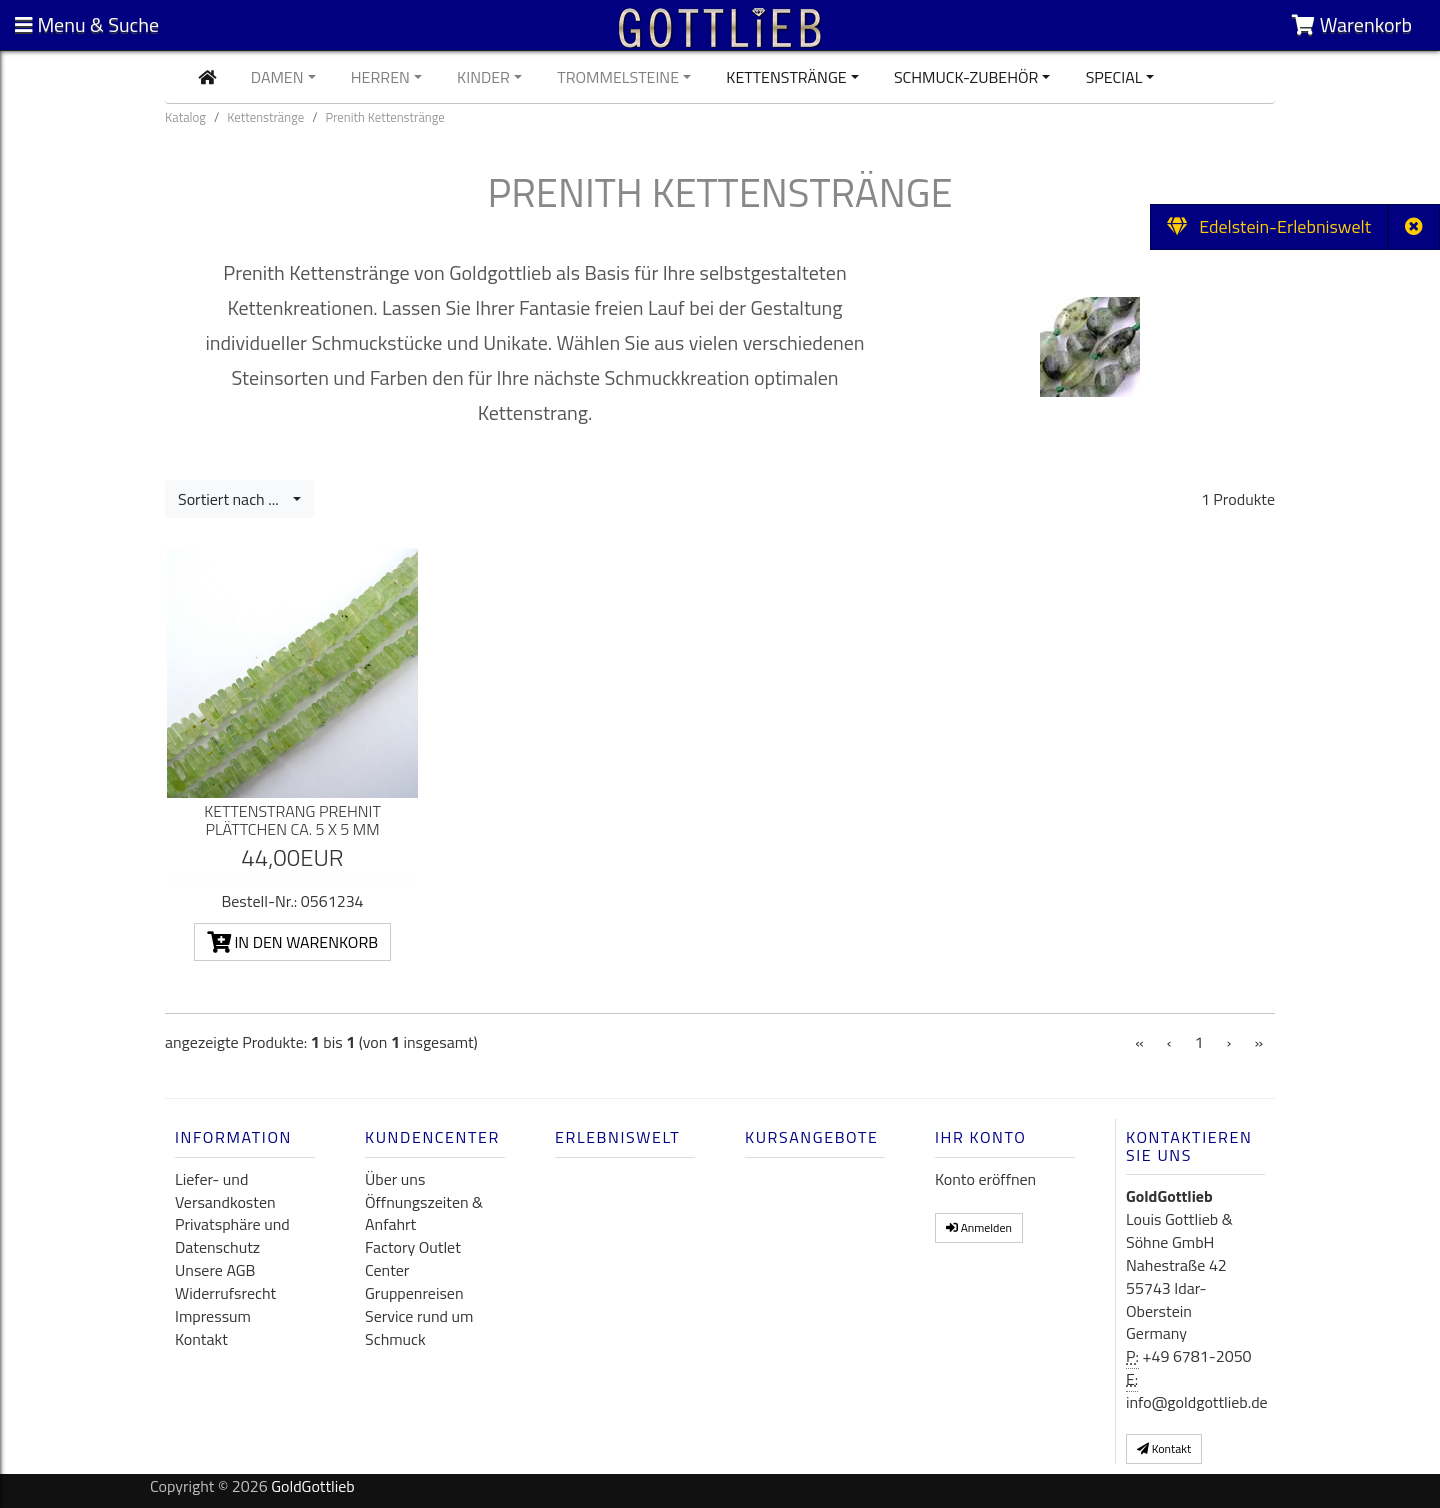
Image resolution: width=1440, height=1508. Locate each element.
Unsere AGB (215, 1270)
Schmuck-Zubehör (966, 77)
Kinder (483, 77)
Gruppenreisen (414, 1293)
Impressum (213, 1316)
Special (1114, 77)
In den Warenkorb (292, 942)
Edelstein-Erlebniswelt (1269, 226)
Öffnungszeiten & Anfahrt (424, 1213)
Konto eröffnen (985, 1179)
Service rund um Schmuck (419, 1327)
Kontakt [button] (1164, 1448)
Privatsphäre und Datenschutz (232, 1235)
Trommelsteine (618, 77)
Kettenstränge (786, 77)
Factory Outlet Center (413, 1258)
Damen (277, 77)
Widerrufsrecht (225, 1293)
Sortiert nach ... (233, 499)
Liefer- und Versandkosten (225, 1190)
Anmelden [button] (979, 1227)
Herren (380, 77)
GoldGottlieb (313, 1486)
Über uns (395, 1179)
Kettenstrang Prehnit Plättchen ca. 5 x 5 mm (292, 820)
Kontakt (201, 1339)
